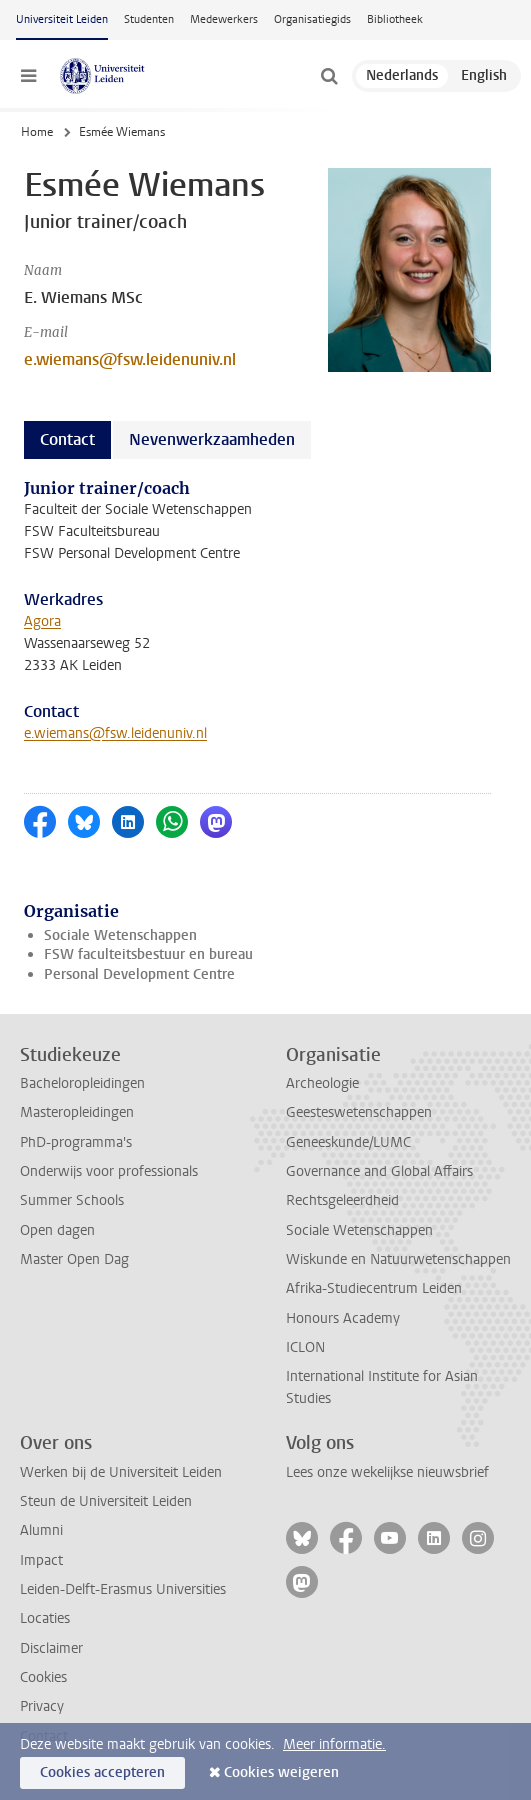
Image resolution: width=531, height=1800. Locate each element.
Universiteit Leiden (62, 19)
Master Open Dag (74, 1259)
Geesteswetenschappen (359, 1112)
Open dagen (57, 1230)
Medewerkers (224, 19)
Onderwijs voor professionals (109, 1171)
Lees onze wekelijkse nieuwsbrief (387, 1472)
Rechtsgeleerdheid (342, 1200)
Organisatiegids (312, 19)
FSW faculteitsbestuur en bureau (148, 954)
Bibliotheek (395, 19)
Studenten (149, 19)
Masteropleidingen (77, 1112)
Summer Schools (72, 1200)
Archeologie (322, 1083)
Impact (41, 1560)
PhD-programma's (76, 1142)
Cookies (43, 1677)
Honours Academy (343, 1318)
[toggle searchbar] (329, 76)
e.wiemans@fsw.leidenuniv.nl (130, 359)
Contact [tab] (67, 439)
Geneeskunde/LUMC (348, 1142)
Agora (42, 621)
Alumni (41, 1530)
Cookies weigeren (281, 1772)
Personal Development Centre (139, 974)
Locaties (45, 1618)
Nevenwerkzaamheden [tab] (212, 439)
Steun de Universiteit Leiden (106, 1501)
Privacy (42, 1706)
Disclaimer (51, 1648)
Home (37, 132)
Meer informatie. (334, 1744)
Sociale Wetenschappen (120, 935)
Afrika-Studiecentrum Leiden (374, 1288)
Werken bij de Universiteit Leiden (121, 1472)
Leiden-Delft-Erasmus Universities (123, 1589)
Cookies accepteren (102, 1772)
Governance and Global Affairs (379, 1171)
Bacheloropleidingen (82, 1083)
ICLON (305, 1347)
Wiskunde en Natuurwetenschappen (398, 1259)
